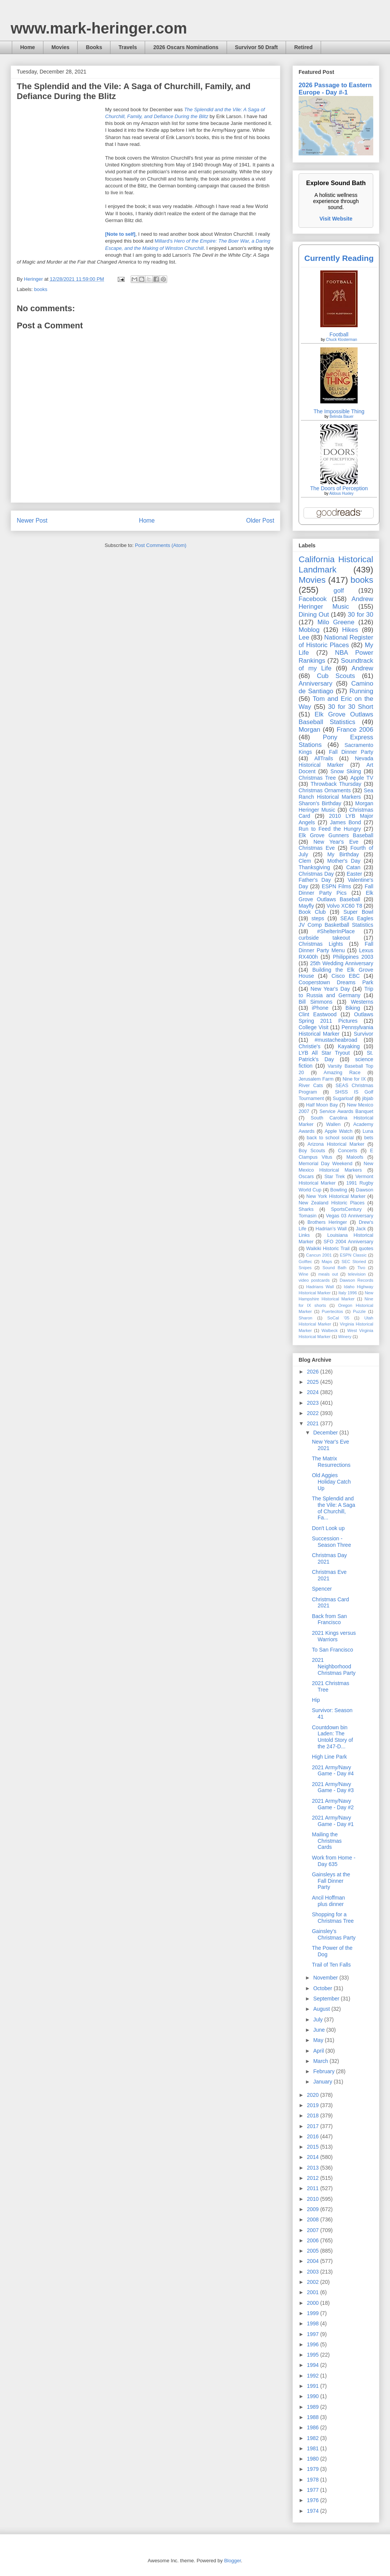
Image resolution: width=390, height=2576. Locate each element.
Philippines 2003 (353, 957)
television (357, 1274)
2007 (313, 2230)
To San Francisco (332, 1650)
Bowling (338, 1190)
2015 (313, 2147)
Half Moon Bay (322, 1105)
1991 (313, 2386)
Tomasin (307, 1215)
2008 (313, 2219)
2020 (313, 2095)
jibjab (367, 1098)
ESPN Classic (353, 1255)
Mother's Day (343, 861)
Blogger (232, 2560)
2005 (313, 2251)
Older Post (260, 520)
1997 (313, 2334)
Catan (353, 867)
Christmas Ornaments (325, 790)
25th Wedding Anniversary (341, 963)
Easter (354, 874)
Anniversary (315, 683)
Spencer (322, 1589)
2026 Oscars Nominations (185, 47)
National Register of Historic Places (336, 641)
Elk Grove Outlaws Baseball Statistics (336, 718)
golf (339, 590)
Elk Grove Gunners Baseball (336, 835)
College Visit (313, 1027)
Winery (345, 1336)
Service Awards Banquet (346, 1111)
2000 (313, 2303)
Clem (305, 861)
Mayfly (306, 906)
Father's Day (315, 880)
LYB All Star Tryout (324, 1053)
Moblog (309, 629)
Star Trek (334, 1176)
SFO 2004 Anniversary (348, 1241)
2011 (313, 2188)
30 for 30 (360, 614)
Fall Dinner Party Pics (336, 889)
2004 (313, 2261)
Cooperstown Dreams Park (336, 982)
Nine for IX (354, 1079)
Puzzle (359, 1311)
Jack (361, 1228)
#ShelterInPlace (336, 931)
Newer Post (32, 520)
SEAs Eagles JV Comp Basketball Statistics (336, 921)
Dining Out (314, 614)
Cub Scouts (336, 676)
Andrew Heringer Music (336, 602)
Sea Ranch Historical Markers (336, 793)
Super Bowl (358, 912)
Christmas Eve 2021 (329, 1575)
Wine (303, 1274)
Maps (326, 1261)
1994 (313, 2365)
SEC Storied (354, 1261)
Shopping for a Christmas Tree (333, 1917)
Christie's (309, 1046)
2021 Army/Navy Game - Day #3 (333, 1787)
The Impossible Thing (338, 411)
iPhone (320, 1008)
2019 (313, 2105)
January (323, 2082)
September (326, 1999)
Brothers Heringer (327, 1222)
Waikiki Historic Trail (328, 1248)
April (319, 2051)
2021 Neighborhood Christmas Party (334, 1666)
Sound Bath (335, 1267)
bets (368, 1137)
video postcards (314, 1280)
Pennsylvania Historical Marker (336, 1030)
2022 (313, 1413)
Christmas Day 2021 (329, 1558)
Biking (352, 1008)
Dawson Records (356, 1280)
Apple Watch (338, 1131)
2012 (313, 2178)
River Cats (311, 1085)
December (326, 1433)
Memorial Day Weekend (325, 1163)
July (318, 2019)
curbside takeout (324, 938)
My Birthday (343, 854)
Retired (303, 47)
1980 (313, 2459)
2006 (313, 2240)
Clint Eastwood (318, 1014)
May (318, 2040)
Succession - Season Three (331, 1541)
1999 (313, 2313)
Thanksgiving (314, 867)
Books (94, 47)
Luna (368, 1131)
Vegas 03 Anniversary (349, 1215)
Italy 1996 (348, 1292)
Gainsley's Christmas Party (334, 1934)
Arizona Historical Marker (335, 1144)
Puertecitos (332, 1311)
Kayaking (349, 1046)
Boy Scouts (312, 1150)
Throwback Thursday (335, 784)
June (319, 2030)
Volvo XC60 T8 (345, 906)
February (324, 2071)
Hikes (350, 629)
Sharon (305, 1318)
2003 (313, 2272)
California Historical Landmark (336, 564)
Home (27, 47)
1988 (313, 2417)
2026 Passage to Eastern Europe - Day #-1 (335, 89)
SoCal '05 (338, 1318)
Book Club (312, 912)
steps (318, 918)
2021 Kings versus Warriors (334, 1636)
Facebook (313, 599)
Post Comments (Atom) (160, 545)
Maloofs (355, 1157)
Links (304, 1235)
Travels (127, 47)
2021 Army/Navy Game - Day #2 (333, 1804)
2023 (313, 1403)
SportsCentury (346, 1209)
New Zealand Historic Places (331, 1203)
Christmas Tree (317, 778)
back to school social (330, 1137)
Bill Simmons (315, 1002)
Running (362, 691)
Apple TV (361, 778)
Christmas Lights (321, 944)
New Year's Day (330, 989)
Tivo (361, 1267)
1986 (313, 2427)
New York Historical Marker (335, 1196)
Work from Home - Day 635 (333, 1861)
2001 (313, 2292)
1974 (313, 2511)
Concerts (347, 1150)
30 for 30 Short (350, 706)
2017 (313, 2126)
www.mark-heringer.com (99, 28)
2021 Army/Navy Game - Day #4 (333, 1770)
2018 (313, 2115)
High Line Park (329, 1757)
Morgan (309, 729)
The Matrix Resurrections (331, 1461)
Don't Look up (328, 1528)
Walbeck (329, 1330)
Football (338, 334)
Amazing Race (342, 1072)
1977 (313, 2490)
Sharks (306, 1209)
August (322, 2009)
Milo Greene (335, 622)
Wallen (333, 1124)
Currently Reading (339, 258)
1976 (313, 2500)
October (323, 1988)
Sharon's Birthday (320, 803)
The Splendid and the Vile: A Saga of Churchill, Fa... (333, 1508)
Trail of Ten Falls (331, 1965)
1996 (313, 2344)
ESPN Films (336, 886)
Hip (316, 1700)
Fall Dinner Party (351, 752)
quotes (366, 1248)
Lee (304, 637)
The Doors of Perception (339, 488)
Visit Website (336, 219)
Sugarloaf (343, 1098)
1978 (313, 2480)
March (321, 2061)
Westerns (362, 1002)
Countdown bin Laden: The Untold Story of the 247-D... (332, 1736)
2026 (313, 1372)
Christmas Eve (317, 848)
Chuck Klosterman (341, 339)
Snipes (305, 1267)
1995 (313, 2355)
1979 (313, 2469)
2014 (313, 2157)
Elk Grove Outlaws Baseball (336, 896)
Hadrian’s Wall (331, 1228)
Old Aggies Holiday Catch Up (331, 1481)
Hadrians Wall (320, 1286)
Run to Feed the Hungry (330, 829)
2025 (313, 1382)
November (326, 1978)
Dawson (365, 1190)
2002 (313, 2282)
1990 (313, 2396)
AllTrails (323, 758)
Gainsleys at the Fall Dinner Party (331, 1880)
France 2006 (355, 729)
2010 (313, 2199)
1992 (313, 2376)
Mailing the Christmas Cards (327, 1840)
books (41, 289)
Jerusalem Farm (316, 1079)
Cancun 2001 (319, 1255)
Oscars (306, 1176)
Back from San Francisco (329, 1619)
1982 (313, 2438)
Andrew (362, 668)
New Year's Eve (335, 842)
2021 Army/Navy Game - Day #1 (333, 1821)
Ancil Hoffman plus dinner (328, 1901)
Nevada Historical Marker (336, 761)
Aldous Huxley (341, 493)
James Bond (345, 822)
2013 (313, 2168)
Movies (60, 47)
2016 (313, 2136)
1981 (313, 2448)
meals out (328, 1274)
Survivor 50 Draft (256, 47)
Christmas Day (316, 874)
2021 (313, 1423)
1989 (313, 2407)
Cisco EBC (345, 976)
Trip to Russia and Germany (336, 992)
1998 (313, 2323)
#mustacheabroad (336, 1040)
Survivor (363, 1034)
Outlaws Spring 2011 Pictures (336, 1017)
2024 (313, 1392)
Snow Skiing (346, 771)
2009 (313, 2209)
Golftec (305, 1261)
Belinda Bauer (341, 416)
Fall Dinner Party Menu (336, 947)
